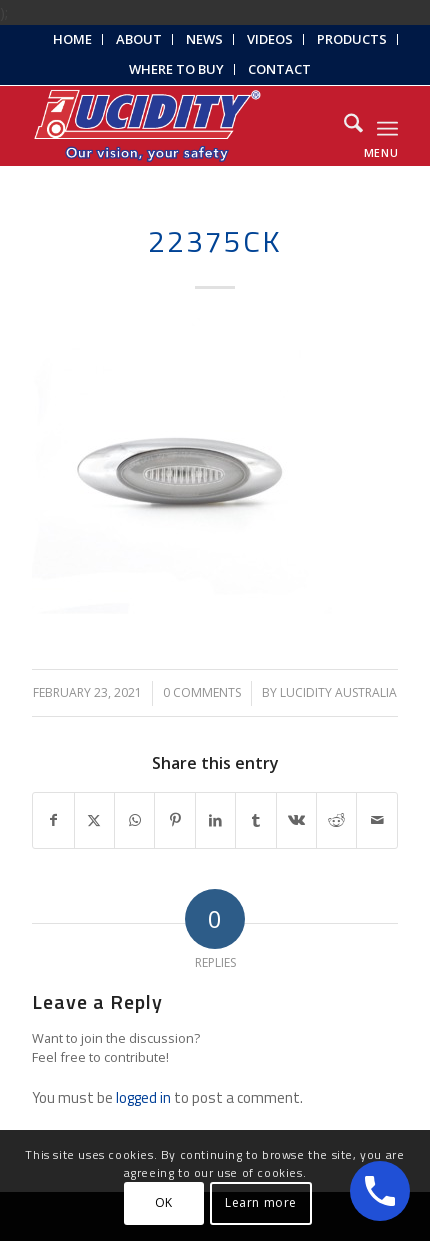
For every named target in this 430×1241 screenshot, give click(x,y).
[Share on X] (94, 820)
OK (164, 1202)
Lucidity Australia (338, 692)
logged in (143, 1097)
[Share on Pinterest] (174, 820)
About (139, 39)
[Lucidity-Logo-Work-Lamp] (178, 126)
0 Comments (202, 692)
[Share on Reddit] (336, 820)
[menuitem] (73, 39)
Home (72, 39)
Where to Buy (176, 69)
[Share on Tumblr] (255, 820)
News (204, 39)
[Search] (343, 126)
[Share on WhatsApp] (134, 820)
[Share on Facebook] (53, 820)
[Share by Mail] (377, 820)
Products (352, 39)
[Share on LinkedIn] (215, 820)
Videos (270, 39)
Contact (279, 69)
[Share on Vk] (296, 820)
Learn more (261, 1202)
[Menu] (387, 126)
